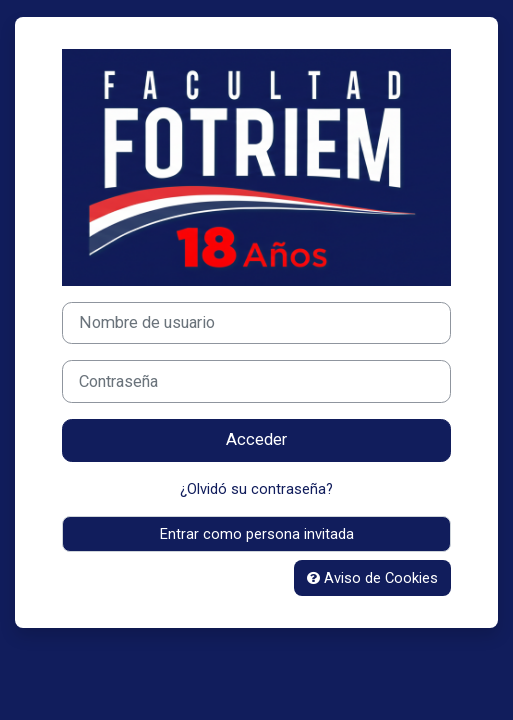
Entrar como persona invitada (257, 534)
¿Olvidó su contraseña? (256, 489)
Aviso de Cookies (372, 578)
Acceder (256, 439)
